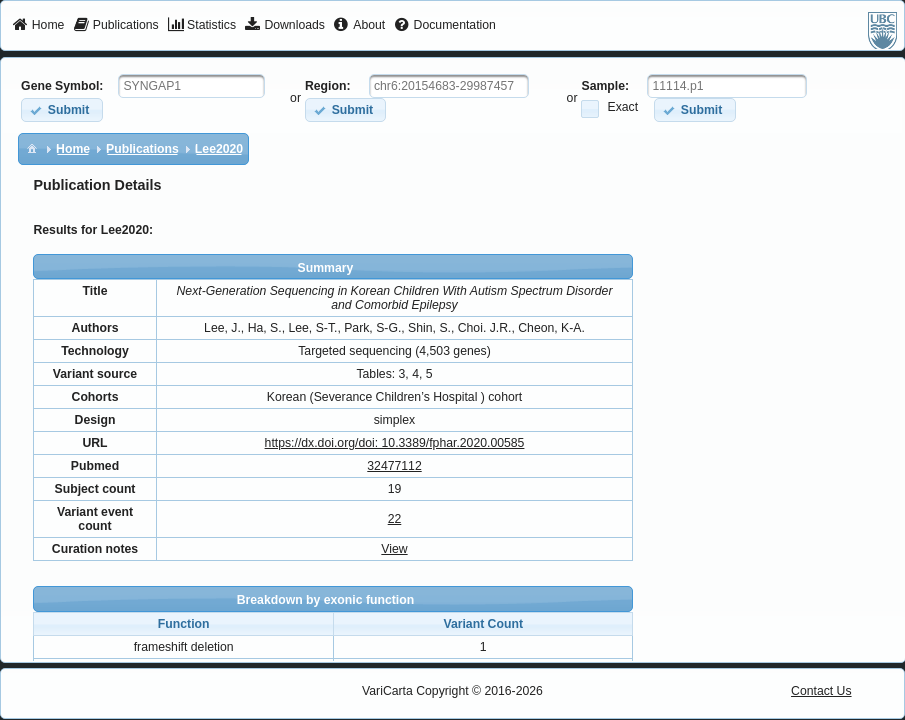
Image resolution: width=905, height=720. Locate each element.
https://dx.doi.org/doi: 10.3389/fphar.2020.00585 (395, 443)
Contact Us (821, 691)
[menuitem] (38, 26)
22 (395, 519)
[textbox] (191, 86)
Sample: (605, 86)
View (394, 549)
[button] (61, 109)
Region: (328, 86)
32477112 (394, 466)
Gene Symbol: (62, 86)
